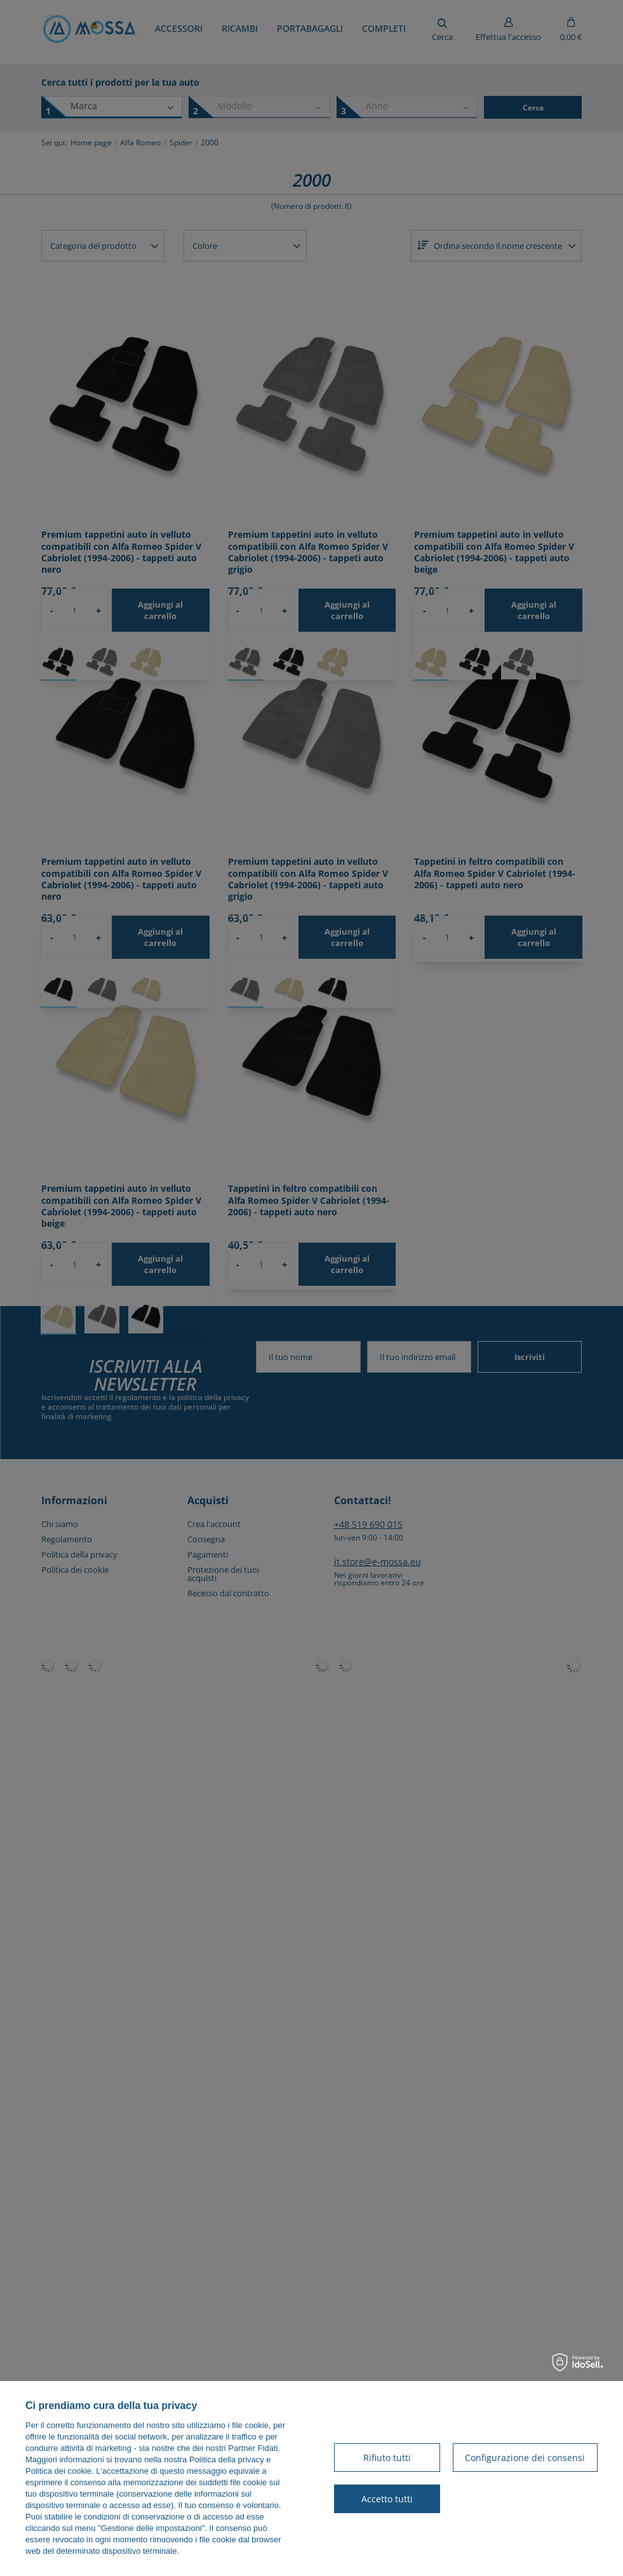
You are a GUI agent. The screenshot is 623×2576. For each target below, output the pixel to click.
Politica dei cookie (58, 2471)
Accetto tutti (387, 2499)
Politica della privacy (226, 2459)
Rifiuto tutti (387, 2458)
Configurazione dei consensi (525, 2458)
